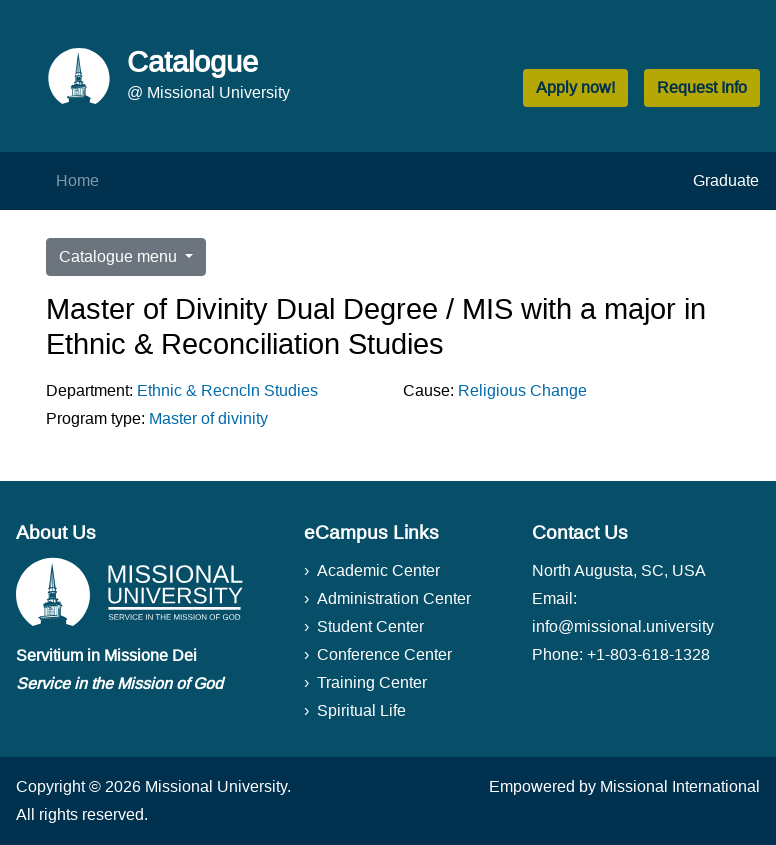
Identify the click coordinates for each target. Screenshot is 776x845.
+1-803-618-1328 (648, 654)
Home (77, 180)
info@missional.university (623, 626)
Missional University (216, 786)
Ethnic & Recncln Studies (227, 390)
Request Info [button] (702, 87)
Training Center (372, 682)
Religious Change (522, 390)
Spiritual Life (361, 710)
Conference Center (384, 654)
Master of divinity (208, 418)
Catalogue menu (120, 256)
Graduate (726, 180)
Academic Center (378, 570)
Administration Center (394, 598)
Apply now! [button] (575, 87)
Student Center (370, 626)
